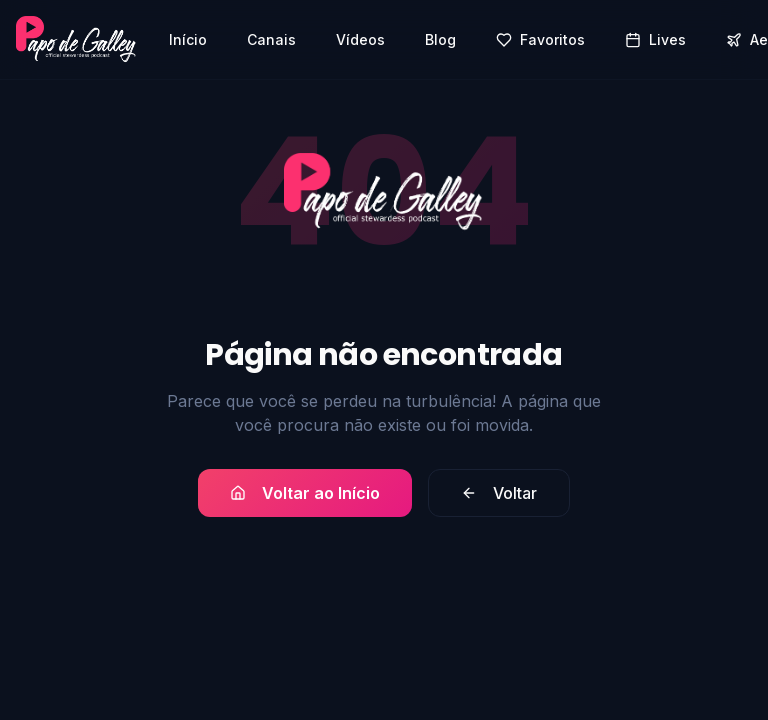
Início (188, 39)
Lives (655, 39)
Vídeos (360, 39)
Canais (271, 39)
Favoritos (540, 39)
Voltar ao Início (305, 493)
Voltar (499, 493)
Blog (440, 39)
